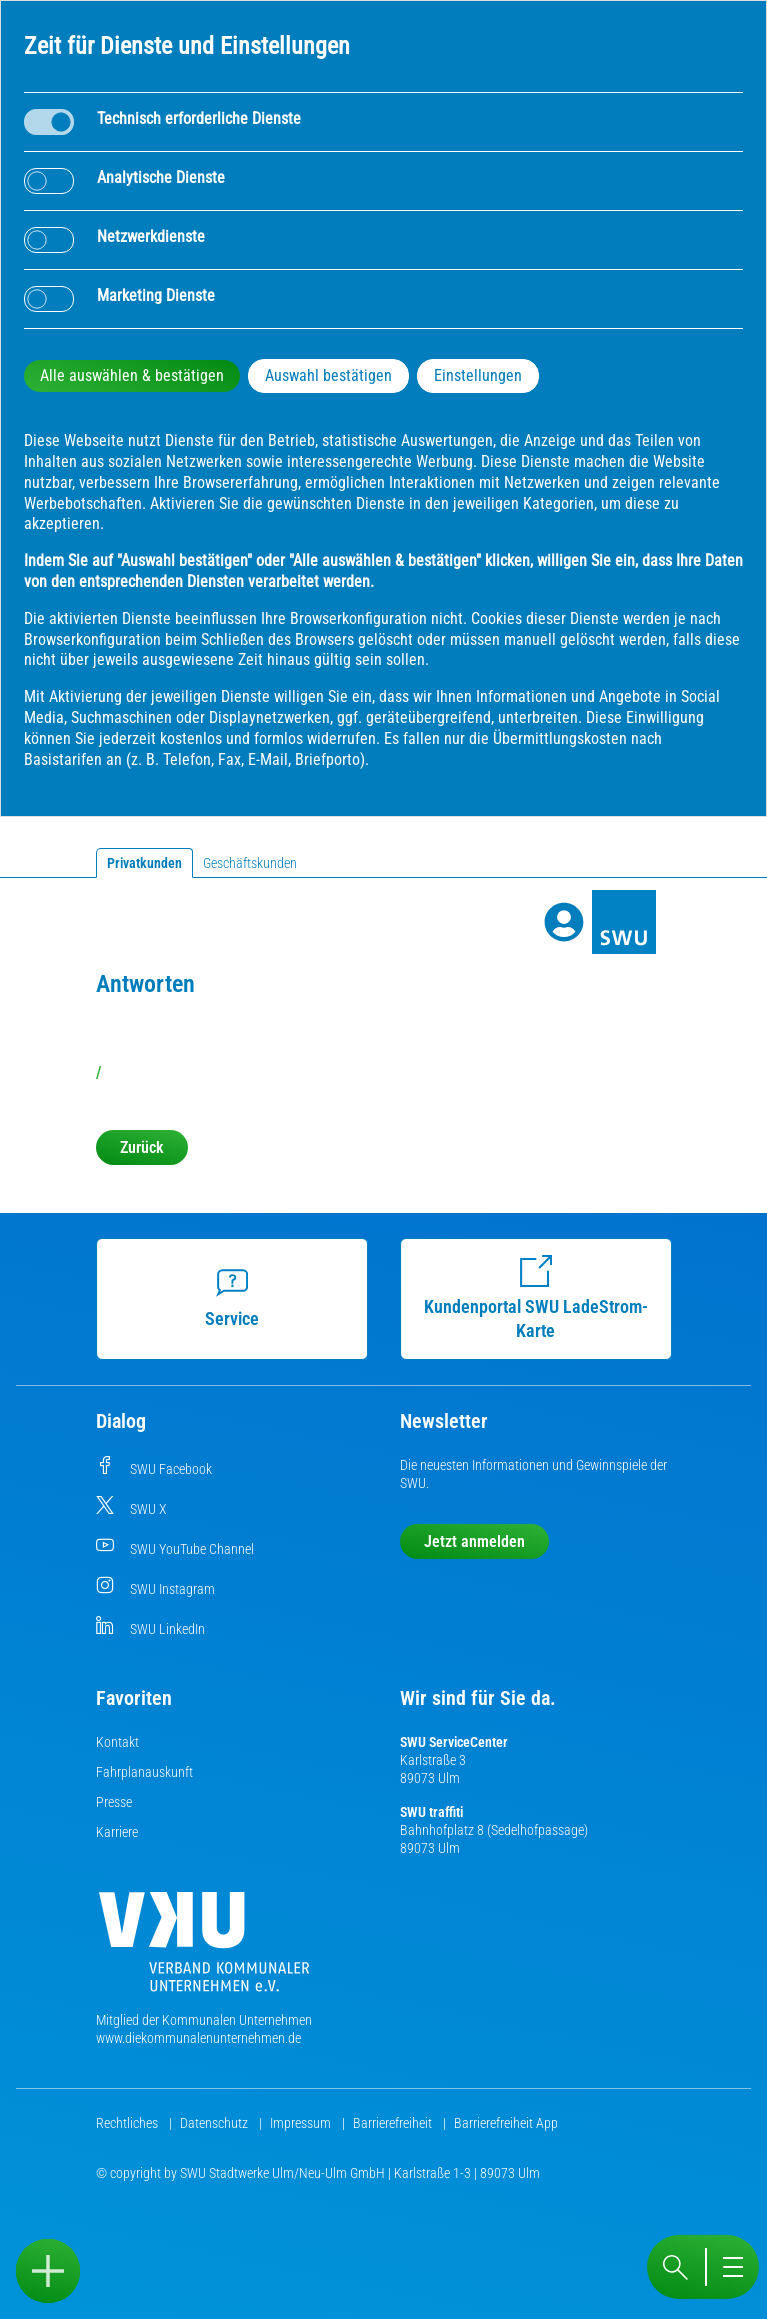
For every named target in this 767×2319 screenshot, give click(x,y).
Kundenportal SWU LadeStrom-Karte (537, 1298)
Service (233, 1298)
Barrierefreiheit (394, 2123)
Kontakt (117, 1742)
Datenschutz (215, 2123)
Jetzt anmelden (474, 1541)
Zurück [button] (142, 1147)
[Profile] (564, 922)
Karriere (117, 1832)
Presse (114, 1802)
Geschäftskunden (250, 863)
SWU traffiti (431, 1812)
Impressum (302, 2123)
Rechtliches (128, 2123)
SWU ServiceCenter (454, 1742)
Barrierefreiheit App (506, 2123)
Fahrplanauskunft (144, 1772)
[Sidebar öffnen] (48, 2271)
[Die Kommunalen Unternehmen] (204, 1949)
